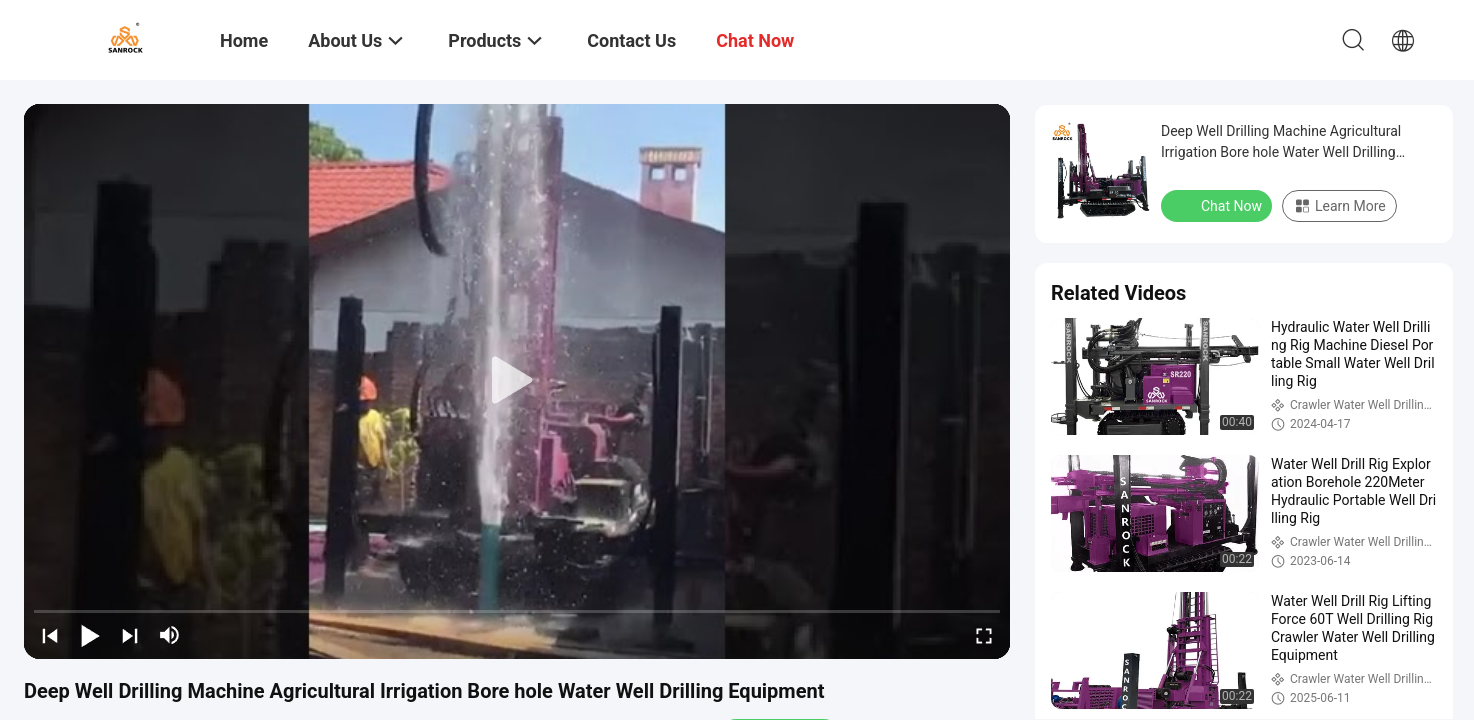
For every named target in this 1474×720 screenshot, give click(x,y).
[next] (130, 635)
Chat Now (1218, 205)
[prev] (50, 635)
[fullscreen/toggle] (984, 635)
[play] (517, 381)
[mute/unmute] (170, 635)
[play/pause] (90, 635)
